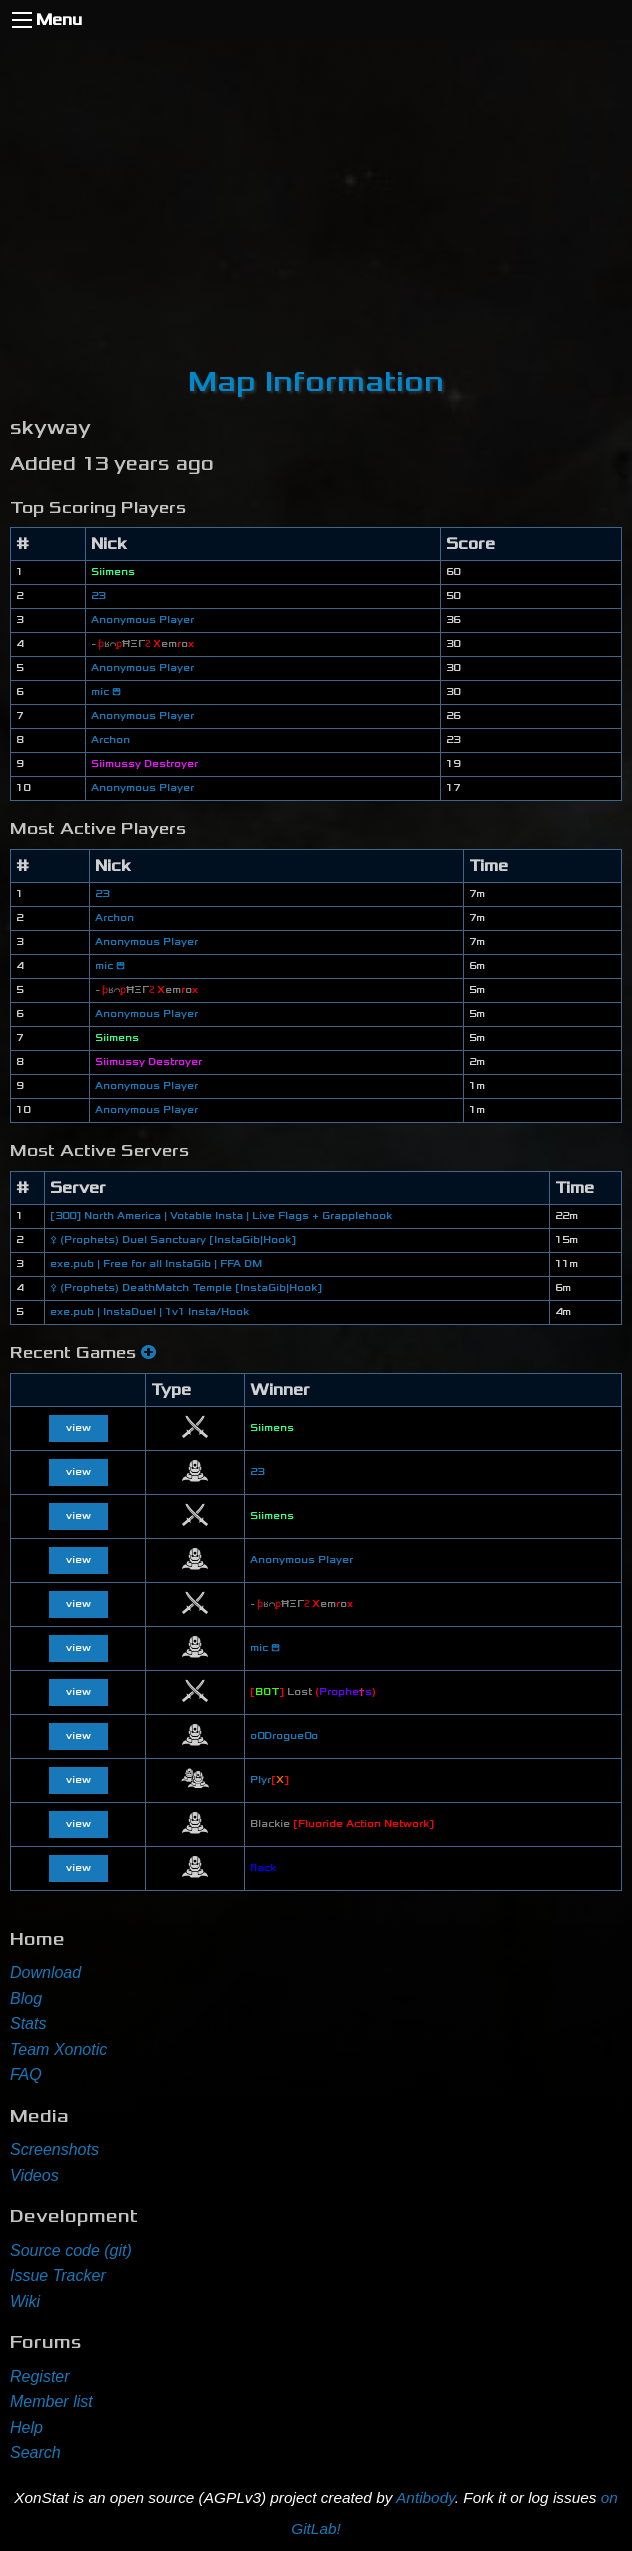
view (78, 1428)
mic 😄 (106, 692)
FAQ (26, 2074)
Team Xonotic (58, 2049)
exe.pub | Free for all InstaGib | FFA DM (156, 1264)
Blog (26, 1998)
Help (26, 2427)
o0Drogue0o (284, 1736)
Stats (28, 2023)
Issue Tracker (58, 2275)
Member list (51, 2401)
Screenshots (54, 2149)
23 (98, 596)
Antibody (425, 2497)
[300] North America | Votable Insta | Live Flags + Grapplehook (221, 1216)
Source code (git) (71, 2250)
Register (40, 2376)
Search (35, 2452)
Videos (34, 2175)
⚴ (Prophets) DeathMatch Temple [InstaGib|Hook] (186, 1288)
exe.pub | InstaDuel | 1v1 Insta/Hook (149, 1312)
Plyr (269, 1780)
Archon (110, 740)
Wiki (25, 2301)
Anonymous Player (142, 620)
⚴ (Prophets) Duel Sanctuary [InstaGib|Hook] (173, 1240)
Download (45, 1972)
